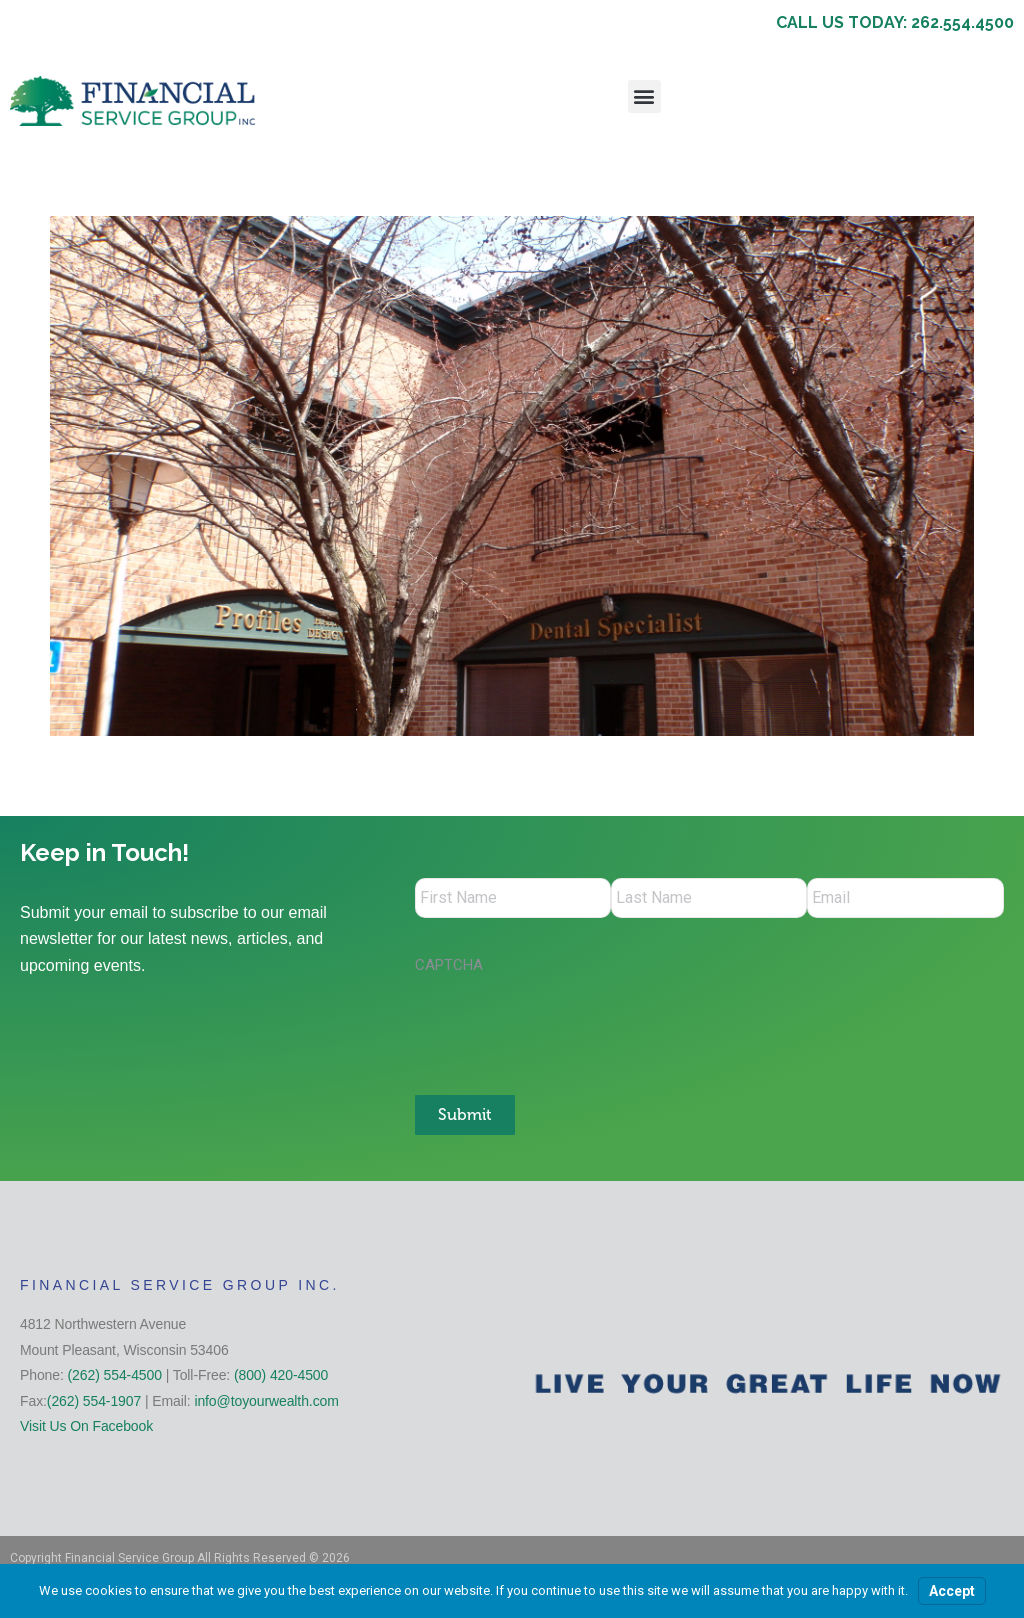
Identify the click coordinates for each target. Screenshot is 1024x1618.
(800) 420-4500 (281, 1375)
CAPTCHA (449, 965)
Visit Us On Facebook (86, 1426)
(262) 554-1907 (94, 1401)
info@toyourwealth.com (266, 1401)
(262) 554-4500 (115, 1375)
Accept (952, 1591)
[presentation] (567, 1024)
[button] (644, 96)
